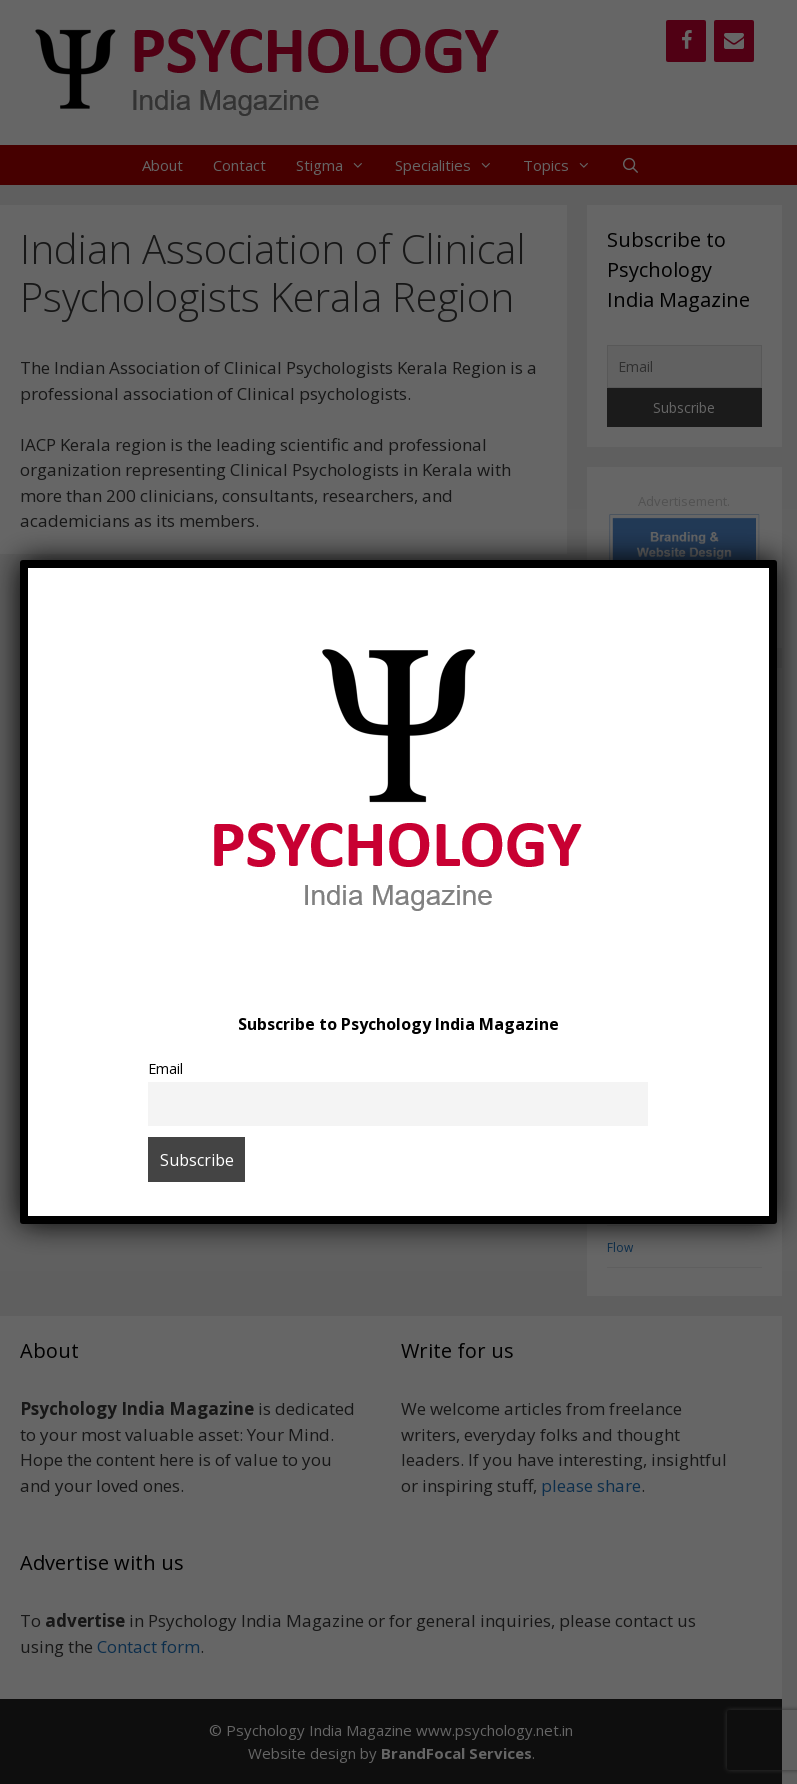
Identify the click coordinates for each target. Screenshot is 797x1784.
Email (165, 1068)
